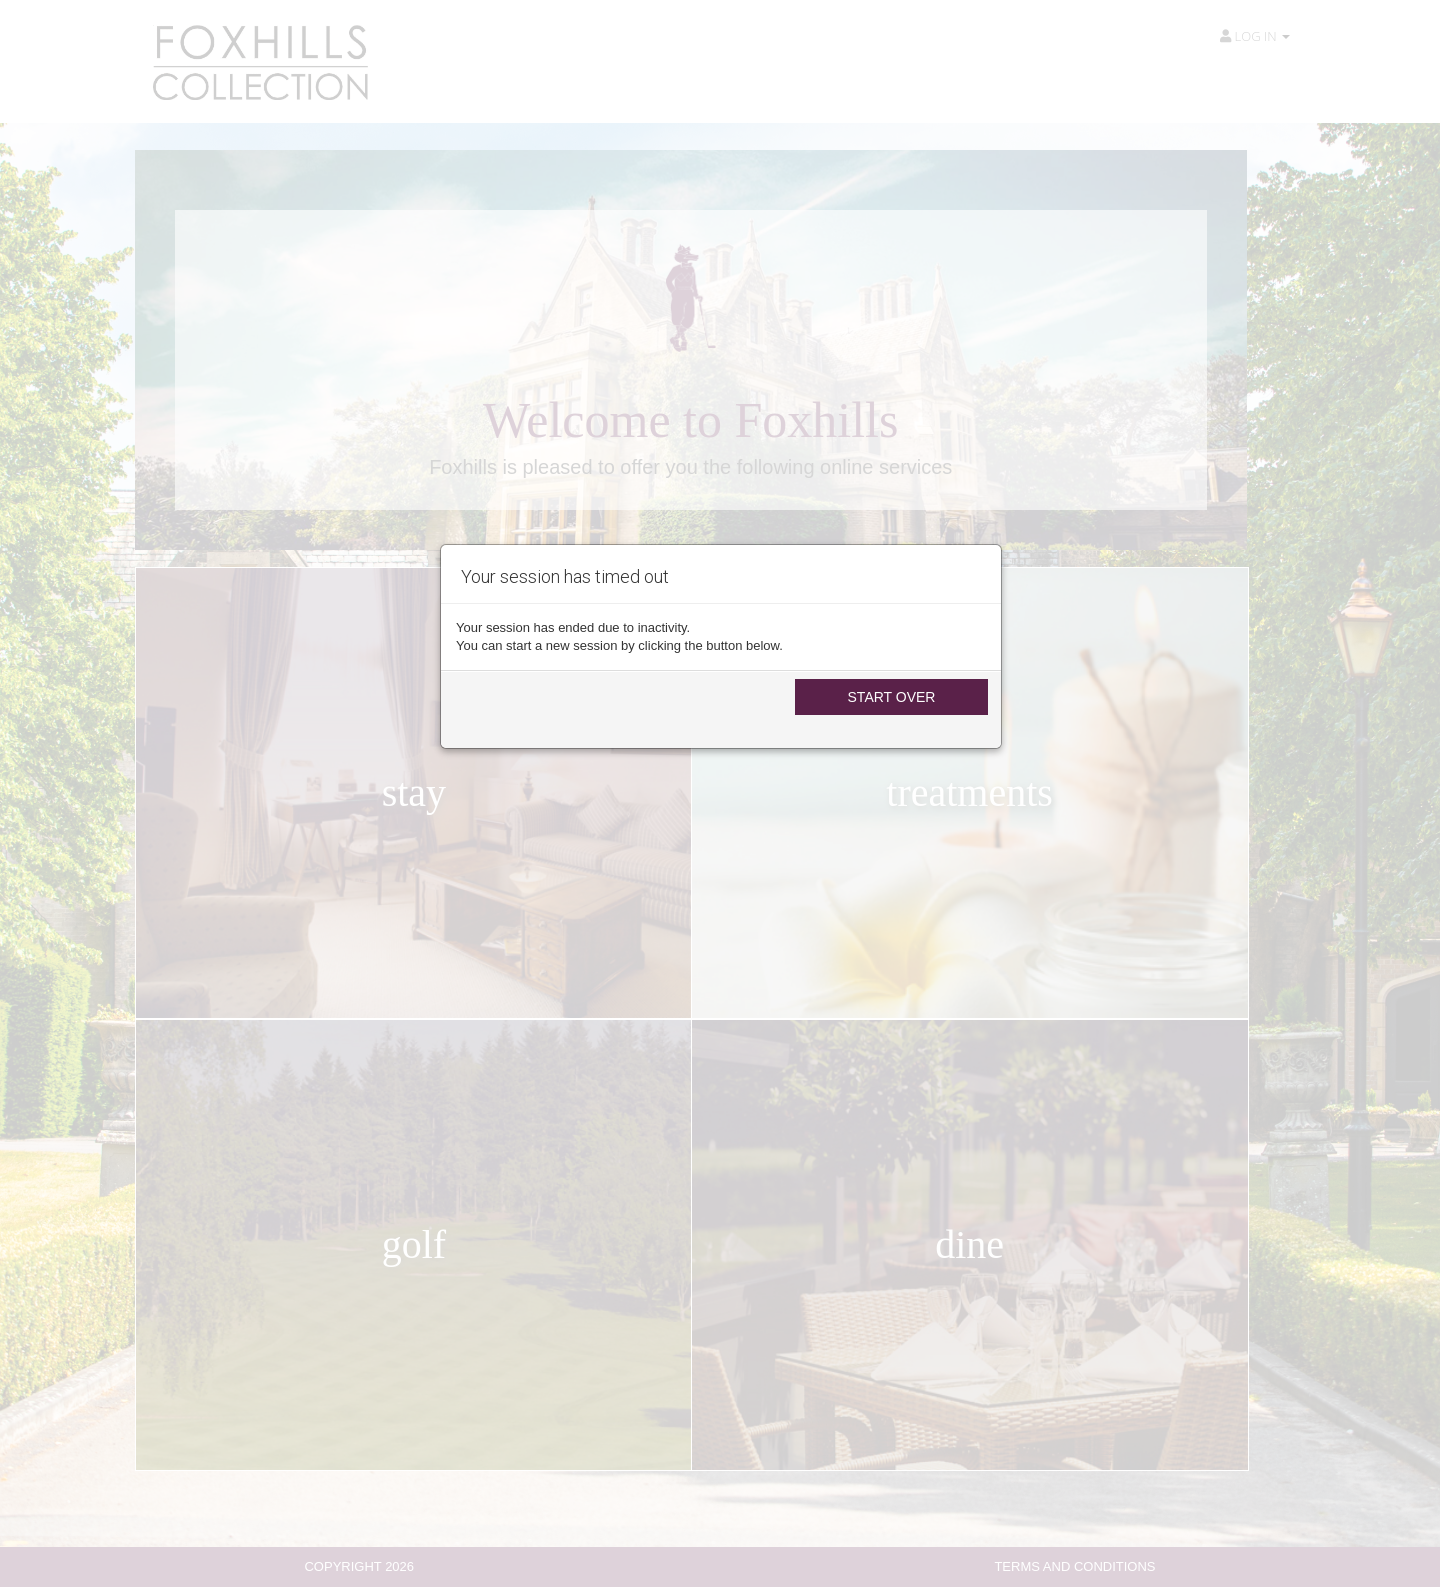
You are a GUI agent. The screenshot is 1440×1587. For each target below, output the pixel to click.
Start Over (892, 697)
